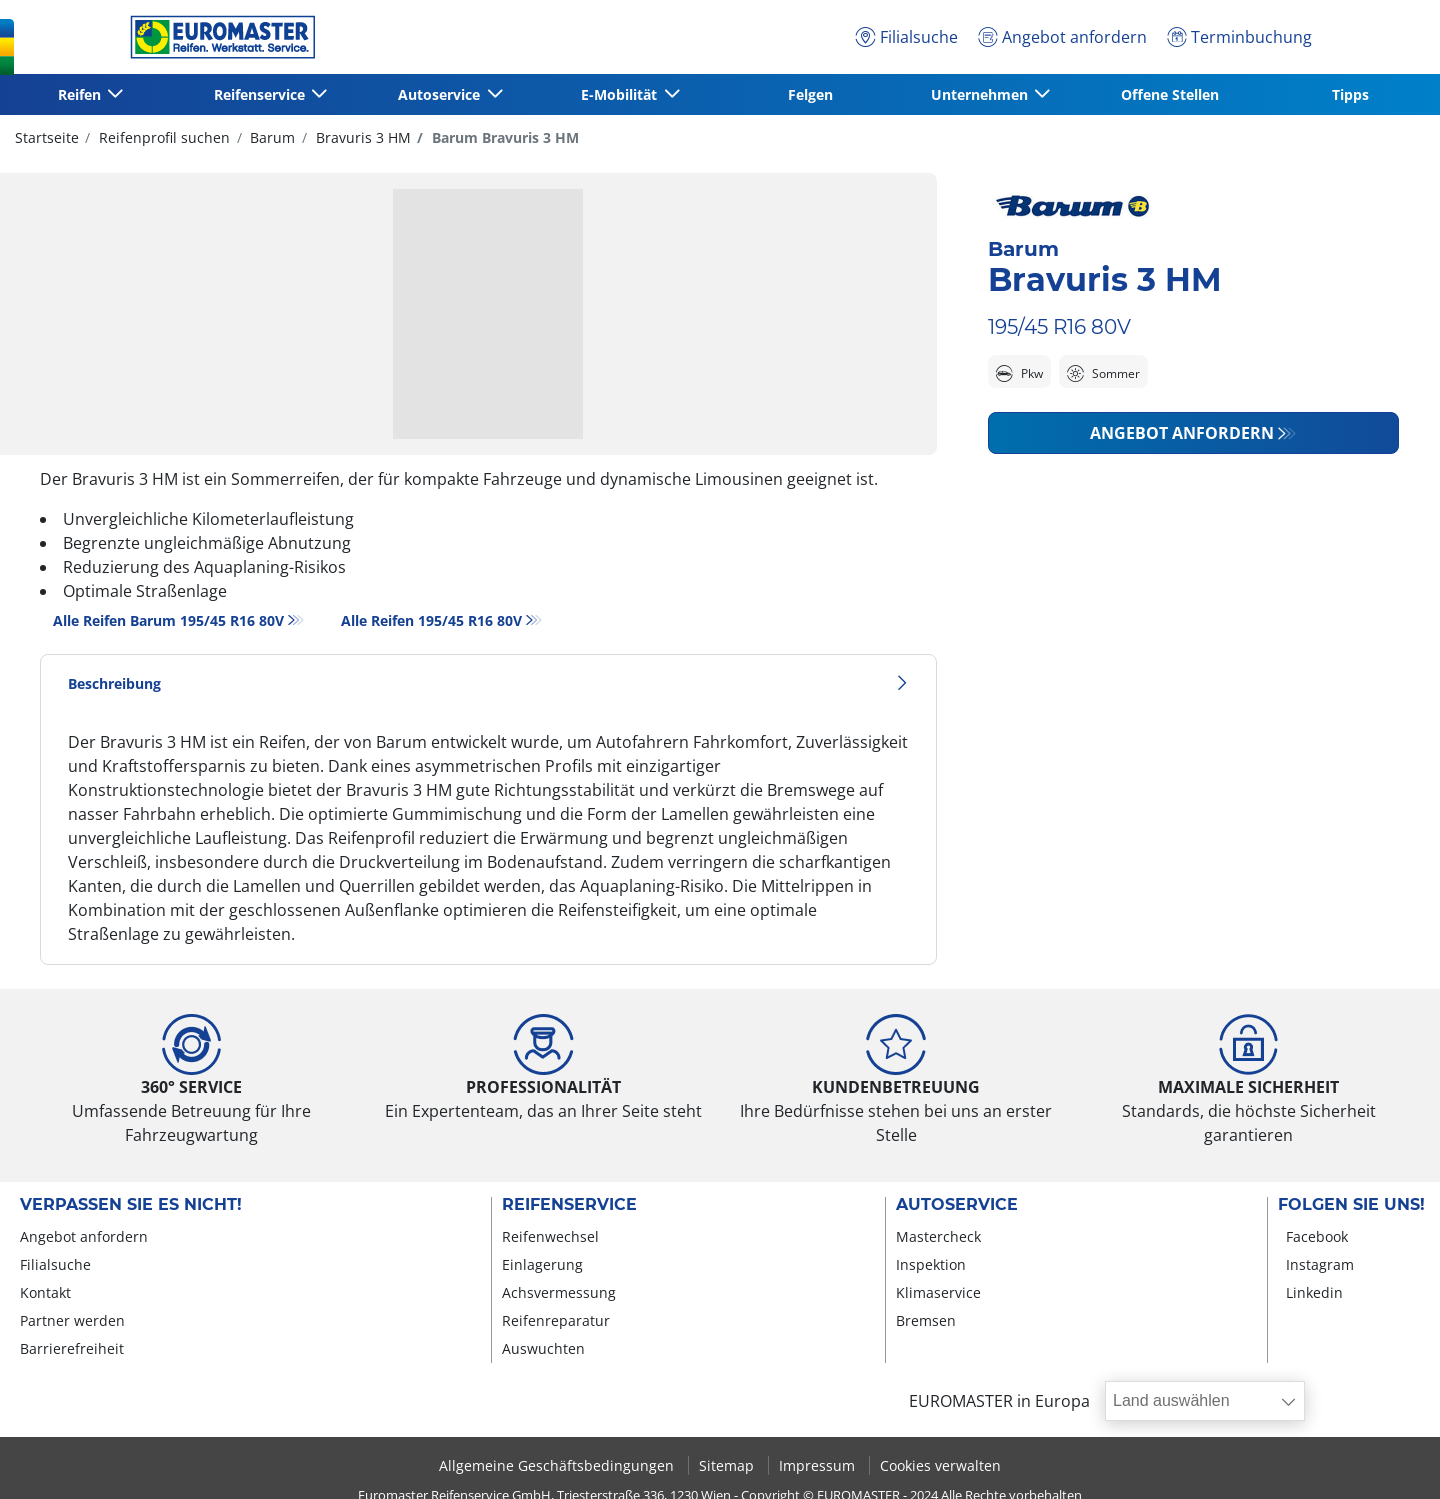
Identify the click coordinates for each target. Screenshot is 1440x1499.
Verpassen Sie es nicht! (131, 1205)
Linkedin (1314, 1292)
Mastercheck (938, 1236)
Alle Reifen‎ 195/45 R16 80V (431, 620)
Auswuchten (543, 1348)
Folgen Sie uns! (1351, 1205)
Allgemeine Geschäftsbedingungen (558, 1465)
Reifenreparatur (556, 1320)
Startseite (47, 137)
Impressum (819, 1465)
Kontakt (45, 1292)
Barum (270, 137)
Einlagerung (542, 1264)
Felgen (810, 94)
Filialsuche (55, 1264)
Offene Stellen (1170, 94)
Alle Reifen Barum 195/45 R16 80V (168, 620)
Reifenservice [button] (261, 94)
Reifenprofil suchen (162, 137)
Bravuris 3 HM (361, 137)
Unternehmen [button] (981, 94)
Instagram (1320, 1264)
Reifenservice (569, 1205)
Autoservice (957, 1205)
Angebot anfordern (1182, 433)
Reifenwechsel (550, 1236)
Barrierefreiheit (72, 1348)
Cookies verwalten (940, 1465)
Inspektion (931, 1264)
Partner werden (72, 1320)
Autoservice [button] (441, 94)
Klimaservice (938, 1292)
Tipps (1350, 94)
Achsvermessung (559, 1292)
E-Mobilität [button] (621, 94)
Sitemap (728, 1465)
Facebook (1317, 1236)
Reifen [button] (81, 94)
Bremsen (926, 1320)
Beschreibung (488, 683)
